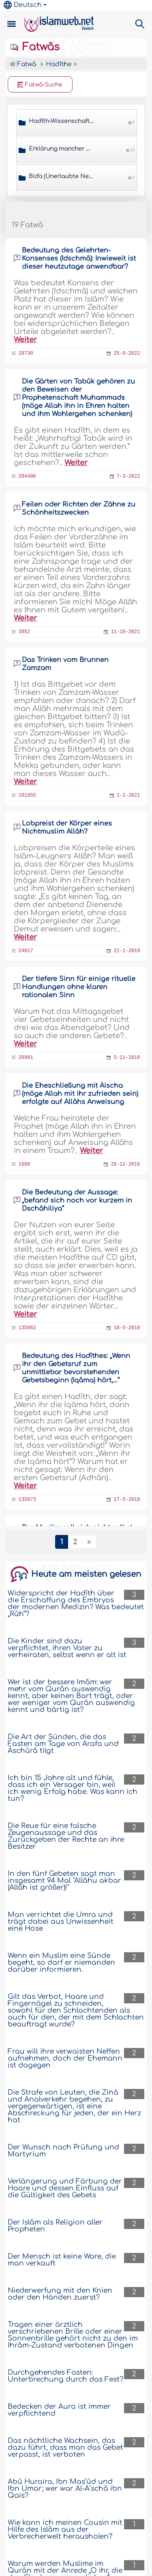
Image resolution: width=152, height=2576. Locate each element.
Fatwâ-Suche (39, 85)
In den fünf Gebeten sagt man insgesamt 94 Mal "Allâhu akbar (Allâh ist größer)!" (64, 1880)
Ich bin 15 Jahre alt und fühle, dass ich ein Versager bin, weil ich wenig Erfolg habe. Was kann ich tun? (72, 1788)
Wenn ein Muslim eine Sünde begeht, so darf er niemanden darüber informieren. (61, 1962)
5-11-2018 (127, 1058)
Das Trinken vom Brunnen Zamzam (65, 664)
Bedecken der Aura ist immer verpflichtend (59, 2410)
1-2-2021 (128, 795)
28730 (26, 353)
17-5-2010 (127, 1499)
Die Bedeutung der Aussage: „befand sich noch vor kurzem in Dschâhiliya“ (77, 1200)
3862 (24, 632)
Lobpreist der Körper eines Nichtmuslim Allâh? (67, 827)
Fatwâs (35, 47)
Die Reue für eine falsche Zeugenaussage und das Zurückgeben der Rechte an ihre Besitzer (66, 1836)
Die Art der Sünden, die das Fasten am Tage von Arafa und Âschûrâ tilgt (63, 1744)
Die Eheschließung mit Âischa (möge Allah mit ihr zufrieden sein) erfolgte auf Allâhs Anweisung (80, 1094)
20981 (26, 1058)
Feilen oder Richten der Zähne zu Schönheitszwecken (78, 508)
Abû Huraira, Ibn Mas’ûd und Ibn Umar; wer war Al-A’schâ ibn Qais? (65, 2488)
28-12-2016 (125, 1164)
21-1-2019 (127, 951)
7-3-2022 (128, 476)
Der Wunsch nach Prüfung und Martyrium (63, 2150)
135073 (27, 1499)
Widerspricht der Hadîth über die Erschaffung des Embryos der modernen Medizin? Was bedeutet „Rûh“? (76, 1603)
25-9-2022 (127, 353)
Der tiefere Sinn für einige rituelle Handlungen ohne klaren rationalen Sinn (78, 987)
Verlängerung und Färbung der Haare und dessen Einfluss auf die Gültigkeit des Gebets (65, 2188)
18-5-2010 (127, 1328)
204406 (27, 476)
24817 (26, 951)
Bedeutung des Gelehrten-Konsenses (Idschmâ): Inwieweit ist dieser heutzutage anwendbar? (79, 258)
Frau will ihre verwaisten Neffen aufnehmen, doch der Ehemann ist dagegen (65, 2058)
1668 (24, 1164)
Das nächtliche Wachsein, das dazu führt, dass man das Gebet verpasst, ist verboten (65, 2447)
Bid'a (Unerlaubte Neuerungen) (61, 176)
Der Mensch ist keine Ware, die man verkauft (62, 2260)
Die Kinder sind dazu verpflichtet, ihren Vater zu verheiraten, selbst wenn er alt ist (67, 1648)
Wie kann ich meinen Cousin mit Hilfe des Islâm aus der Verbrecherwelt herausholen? (65, 2529)
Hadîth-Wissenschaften (61, 121)
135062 (27, 1328)
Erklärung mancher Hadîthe (61, 149)
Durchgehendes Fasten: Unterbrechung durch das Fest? (65, 2376)
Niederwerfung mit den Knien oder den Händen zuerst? (60, 2294)
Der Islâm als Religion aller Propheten (55, 2225)
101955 (27, 795)
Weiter (25, 340)
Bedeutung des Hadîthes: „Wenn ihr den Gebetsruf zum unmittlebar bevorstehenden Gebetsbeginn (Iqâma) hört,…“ (76, 1368)
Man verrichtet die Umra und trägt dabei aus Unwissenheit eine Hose (60, 1921)
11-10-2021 (125, 632)
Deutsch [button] (23, 5)
